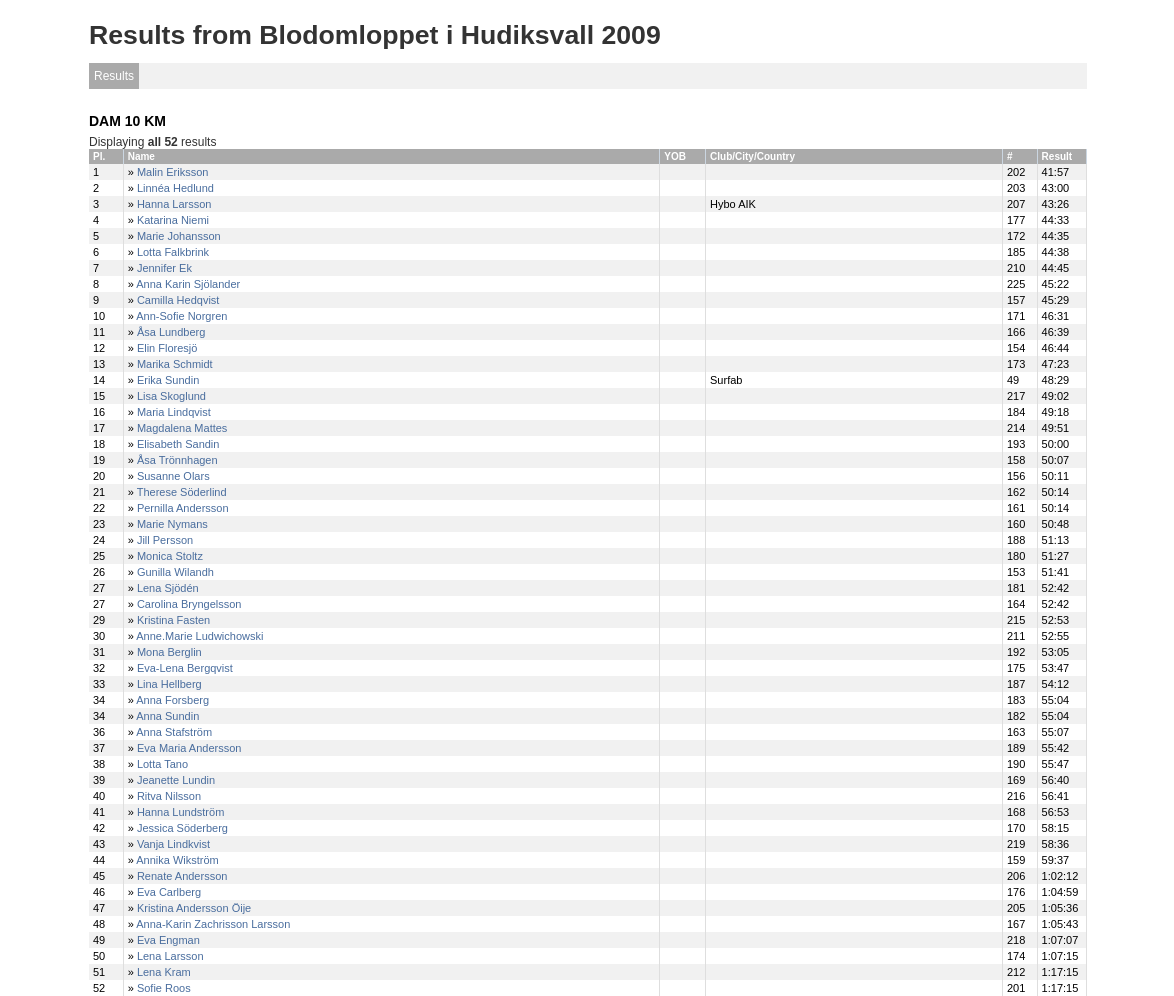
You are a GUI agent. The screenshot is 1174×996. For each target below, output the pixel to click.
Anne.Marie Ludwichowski (199, 636)
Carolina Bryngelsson (189, 604)
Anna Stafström (174, 732)
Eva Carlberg (169, 892)
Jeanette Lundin (176, 780)
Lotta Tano (162, 764)
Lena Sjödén (168, 588)
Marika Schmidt (175, 364)
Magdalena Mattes (182, 428)
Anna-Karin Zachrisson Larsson (213, 924)
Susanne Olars (173, 476)
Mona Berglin (169, 652)
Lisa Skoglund (171, 396)
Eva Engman (168, 940)
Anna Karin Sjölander (188, 284)
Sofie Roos (164, 988)
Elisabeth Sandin (178, 444)
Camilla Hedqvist (178, 300)
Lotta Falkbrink (173, 252)
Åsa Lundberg (171, 332)
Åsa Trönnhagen (177, 460)
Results (114, 76)
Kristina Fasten (173, 620)
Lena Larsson (170, 956)
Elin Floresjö (167, 348)
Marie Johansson (179, 236)
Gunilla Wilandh (175, 572)
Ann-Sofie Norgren (181, 316)
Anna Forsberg (172, 700)
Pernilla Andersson (183, 508)
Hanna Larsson (174, 204)
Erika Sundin (168, 380)
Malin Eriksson (173, 172)
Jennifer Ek (164, 268)
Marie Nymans (172, 524)
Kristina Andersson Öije (194, 908)
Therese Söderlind (182, 492)
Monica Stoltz (170, 556)
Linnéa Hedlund (175, 188)
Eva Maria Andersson (189, 748)
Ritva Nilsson (169, 796)
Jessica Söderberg (182, 828)
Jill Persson (165, 540)
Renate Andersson (182, 876)
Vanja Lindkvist (173, 844)
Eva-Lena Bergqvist (185, 668)
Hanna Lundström (180, 812)
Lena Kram (164, 972)
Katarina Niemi (173, 220)
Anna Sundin (167, 716)
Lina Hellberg (169, 684)
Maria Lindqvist (174, 412)
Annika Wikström (177, 860)
